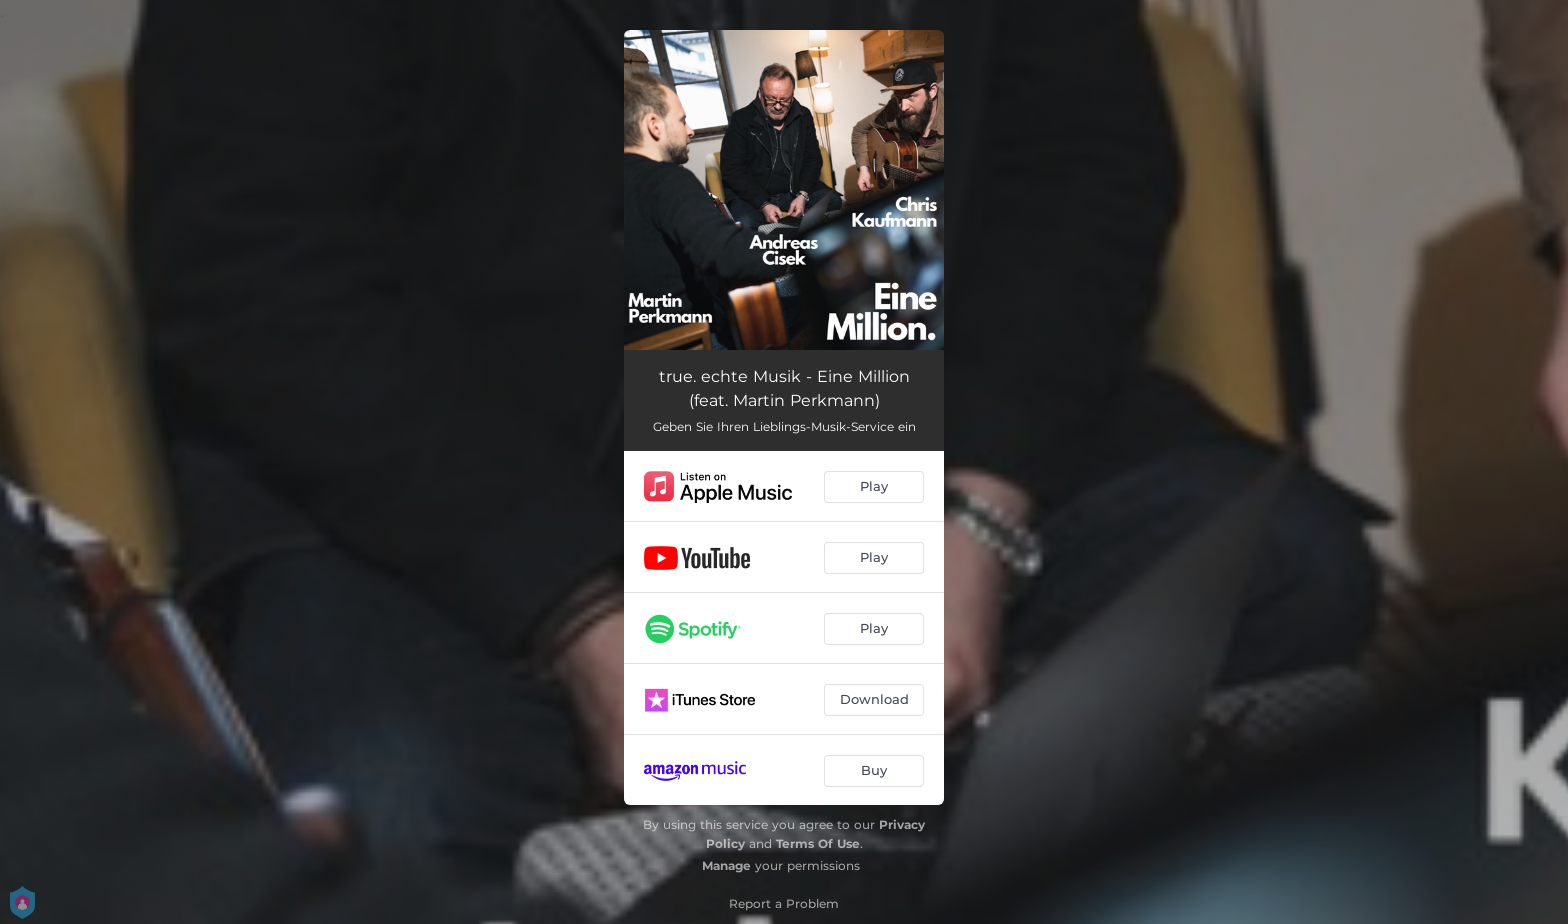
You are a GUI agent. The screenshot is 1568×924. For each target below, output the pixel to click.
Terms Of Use (818, 843)
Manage (726, 865)
